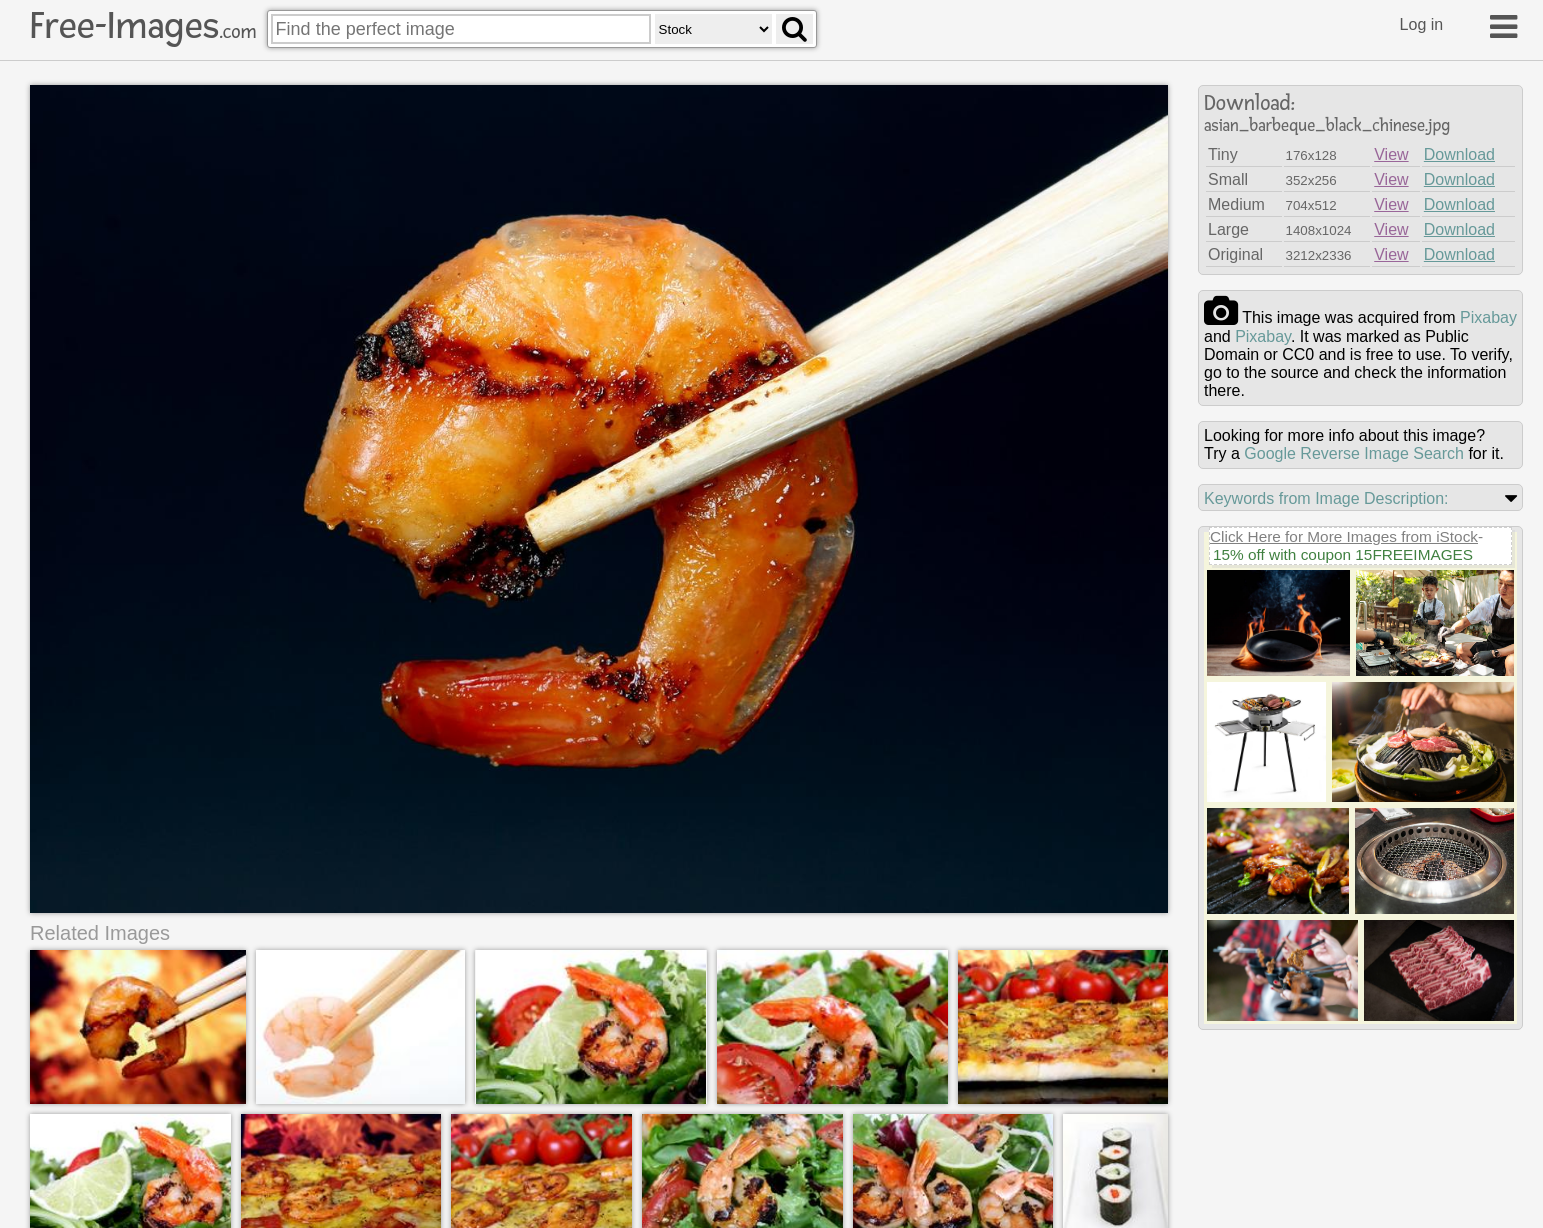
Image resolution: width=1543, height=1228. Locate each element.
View (1391, 154)
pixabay (1488, 317)
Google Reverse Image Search (1354, 453)
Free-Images (143, 26)
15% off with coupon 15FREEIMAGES (1343, 554)
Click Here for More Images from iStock (1344, 536)
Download (1459, 154)
